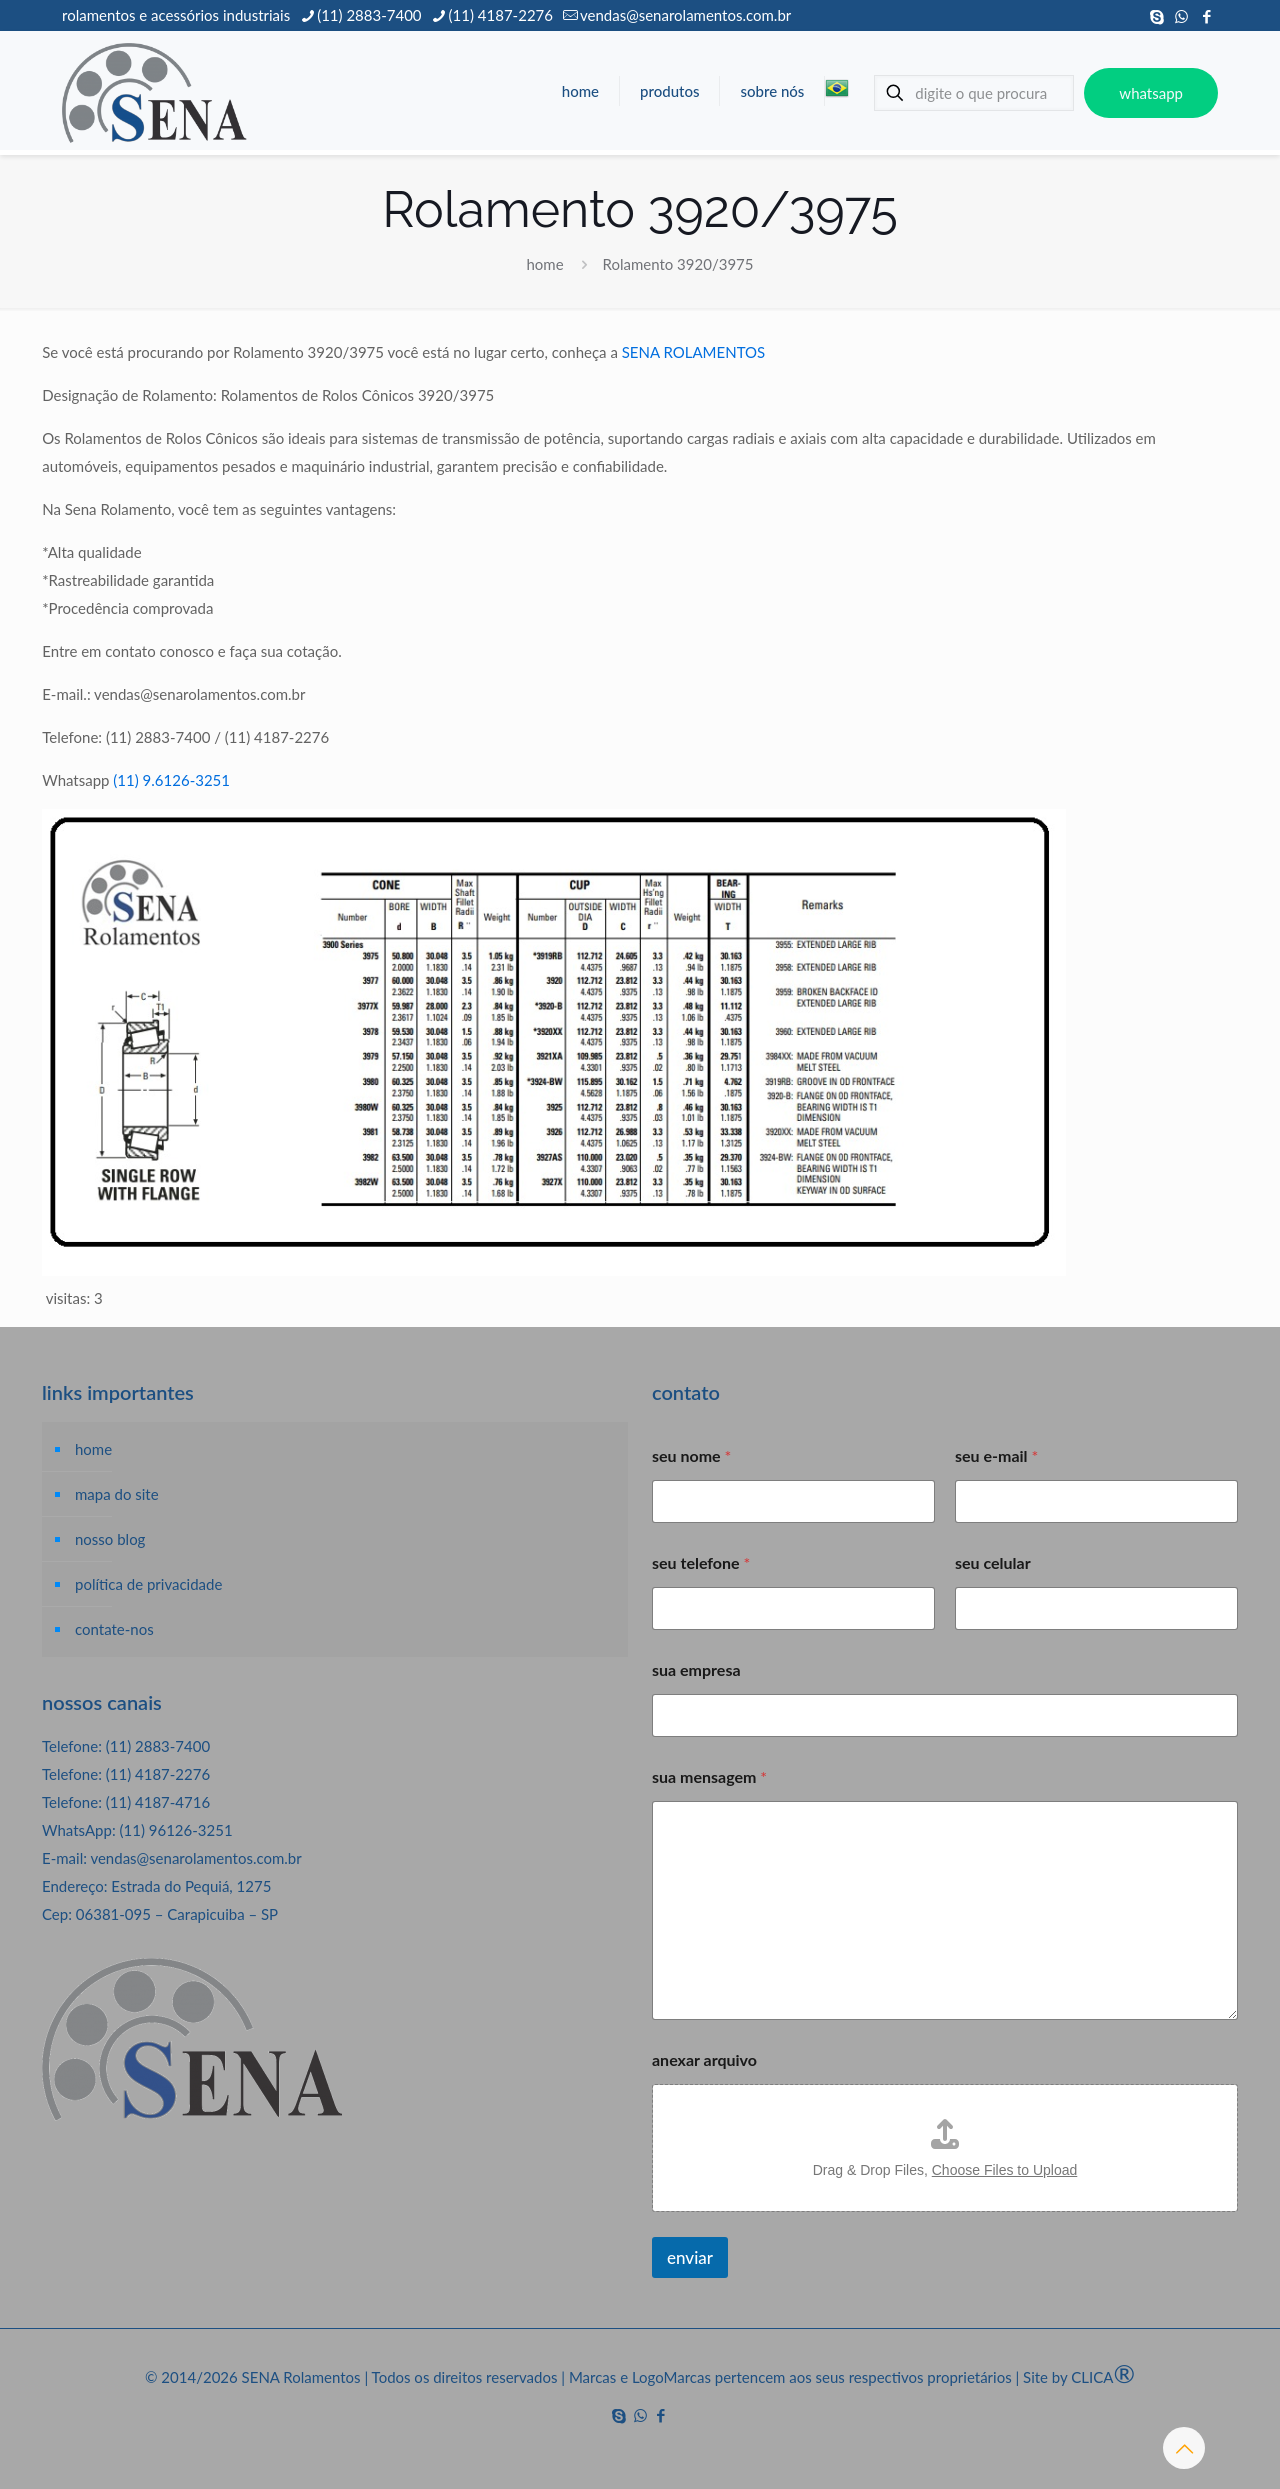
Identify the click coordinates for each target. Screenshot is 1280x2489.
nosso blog (110, 1539)
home (545, 264)
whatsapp (1151, 93)
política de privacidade (148, 1584)
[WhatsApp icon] (1181, 16)
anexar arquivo (704, 2059)
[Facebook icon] (1206, 16)
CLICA (1103, 2377)
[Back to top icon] (1184, 2448)
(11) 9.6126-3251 (171, 780)
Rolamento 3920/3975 (677, 264)
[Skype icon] (1156, 16)
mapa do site (117, 1494)
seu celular (993, 1562)
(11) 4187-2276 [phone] (501, 15)
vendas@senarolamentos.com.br (195, 1858)
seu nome (691, 1455)
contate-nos (114, 1629)
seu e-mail (996, 1455)
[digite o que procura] (974, 93)
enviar (690, 2257)
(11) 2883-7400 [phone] (369, 15)
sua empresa (696, 1669)
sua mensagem (709, 1776)
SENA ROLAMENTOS (693, 352)
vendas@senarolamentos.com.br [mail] (685, 15)
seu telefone (701, 1562)
